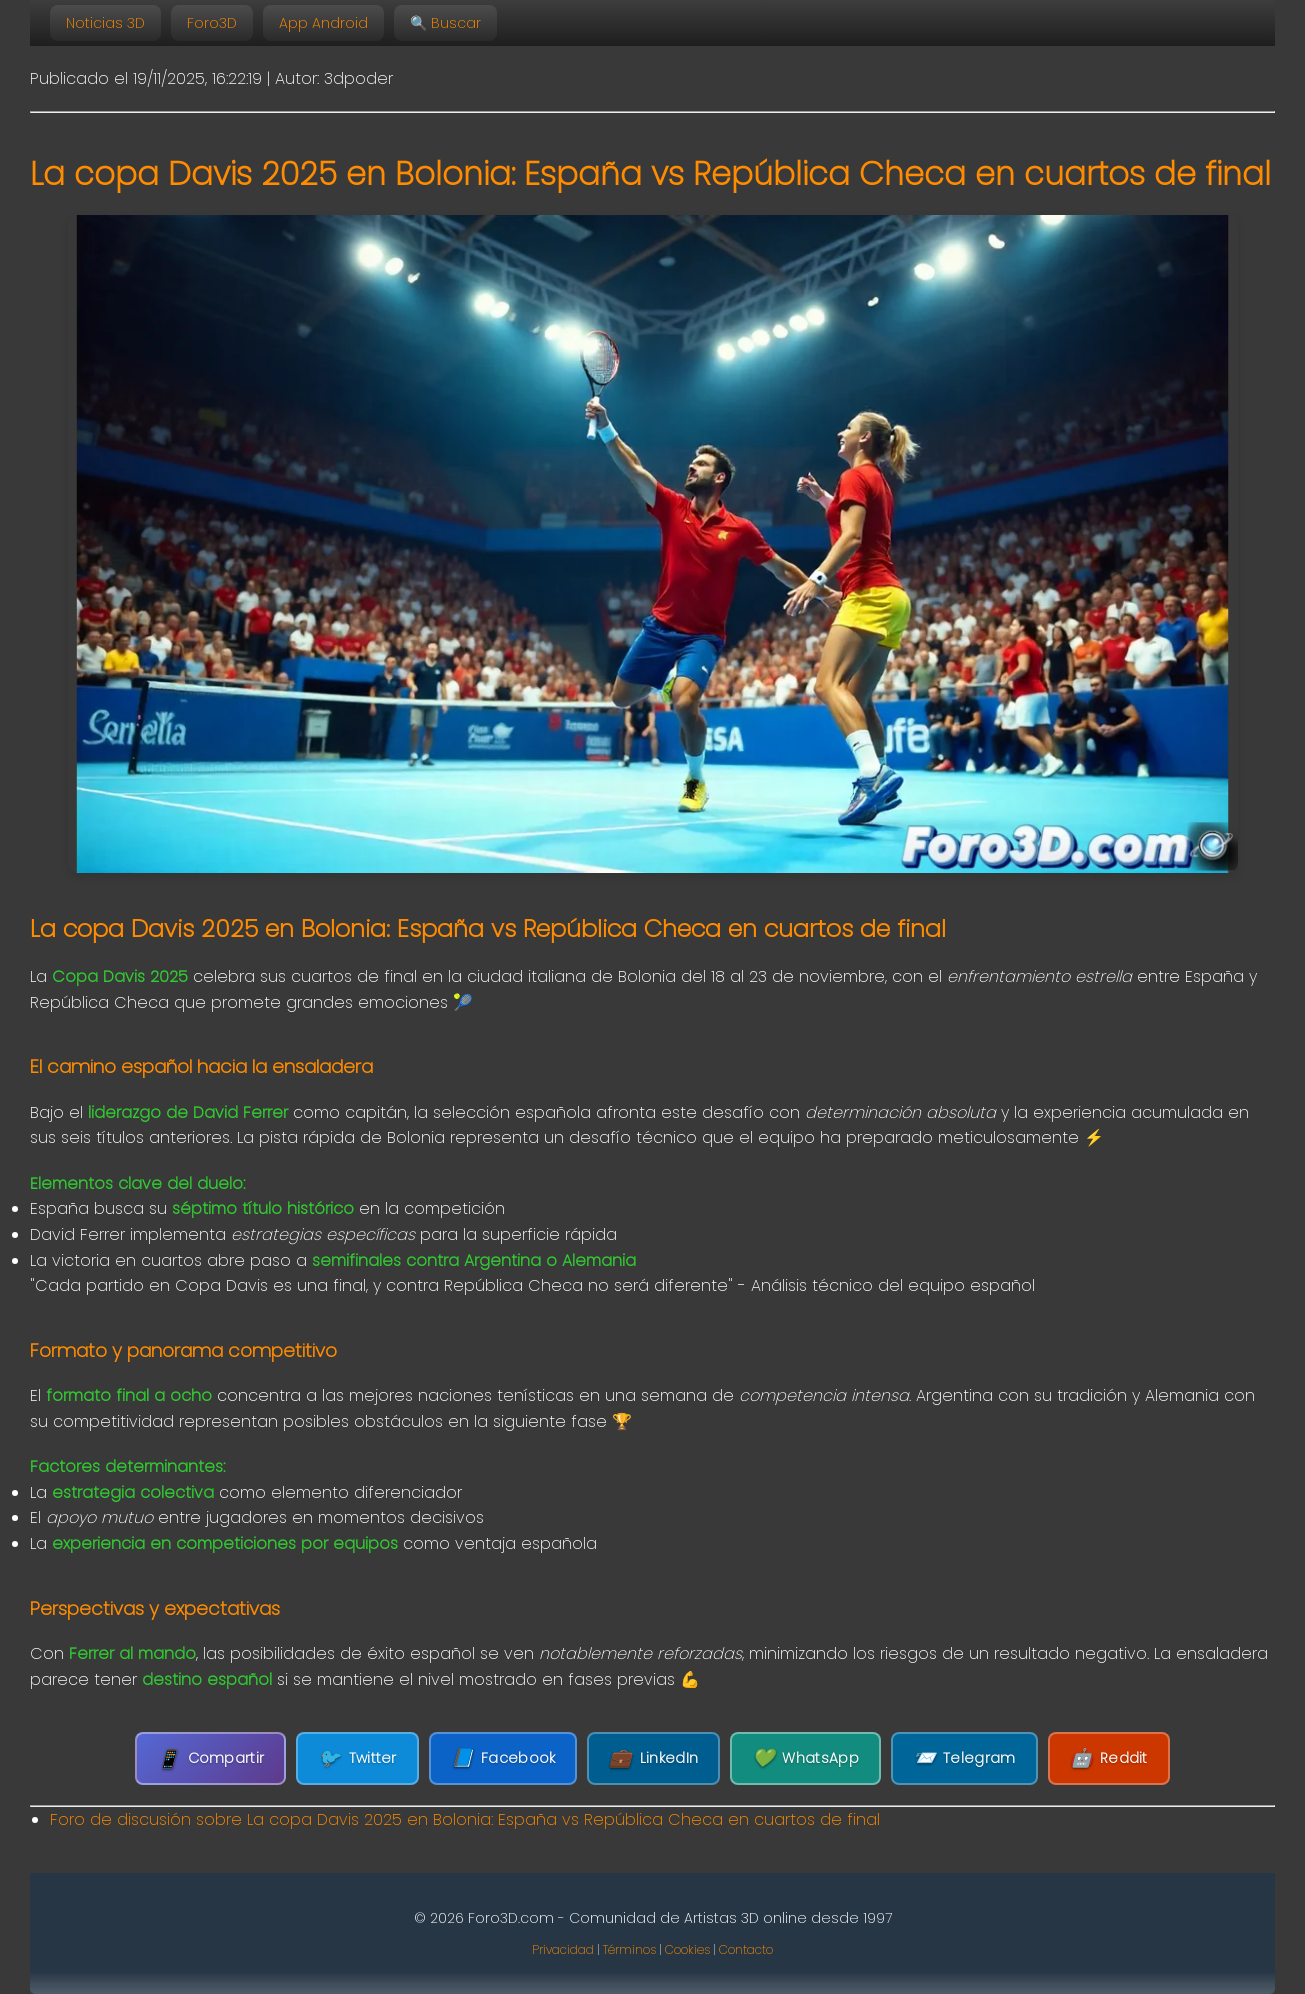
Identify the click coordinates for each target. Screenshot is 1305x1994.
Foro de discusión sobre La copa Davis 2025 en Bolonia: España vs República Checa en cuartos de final (465, 1819)
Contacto (746, 1949)
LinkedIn (653, 1758)
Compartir (210, 1758)
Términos (629, 1949)
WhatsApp (805, 1758)
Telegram (964, 1758)
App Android (323, 23)
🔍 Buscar (445, 23)
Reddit (1109, 1758)
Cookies (687, 1949)
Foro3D (212, 23)
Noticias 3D (105, 23)
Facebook (503, 1758)
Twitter (357, 1758)
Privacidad (563, 1949)
